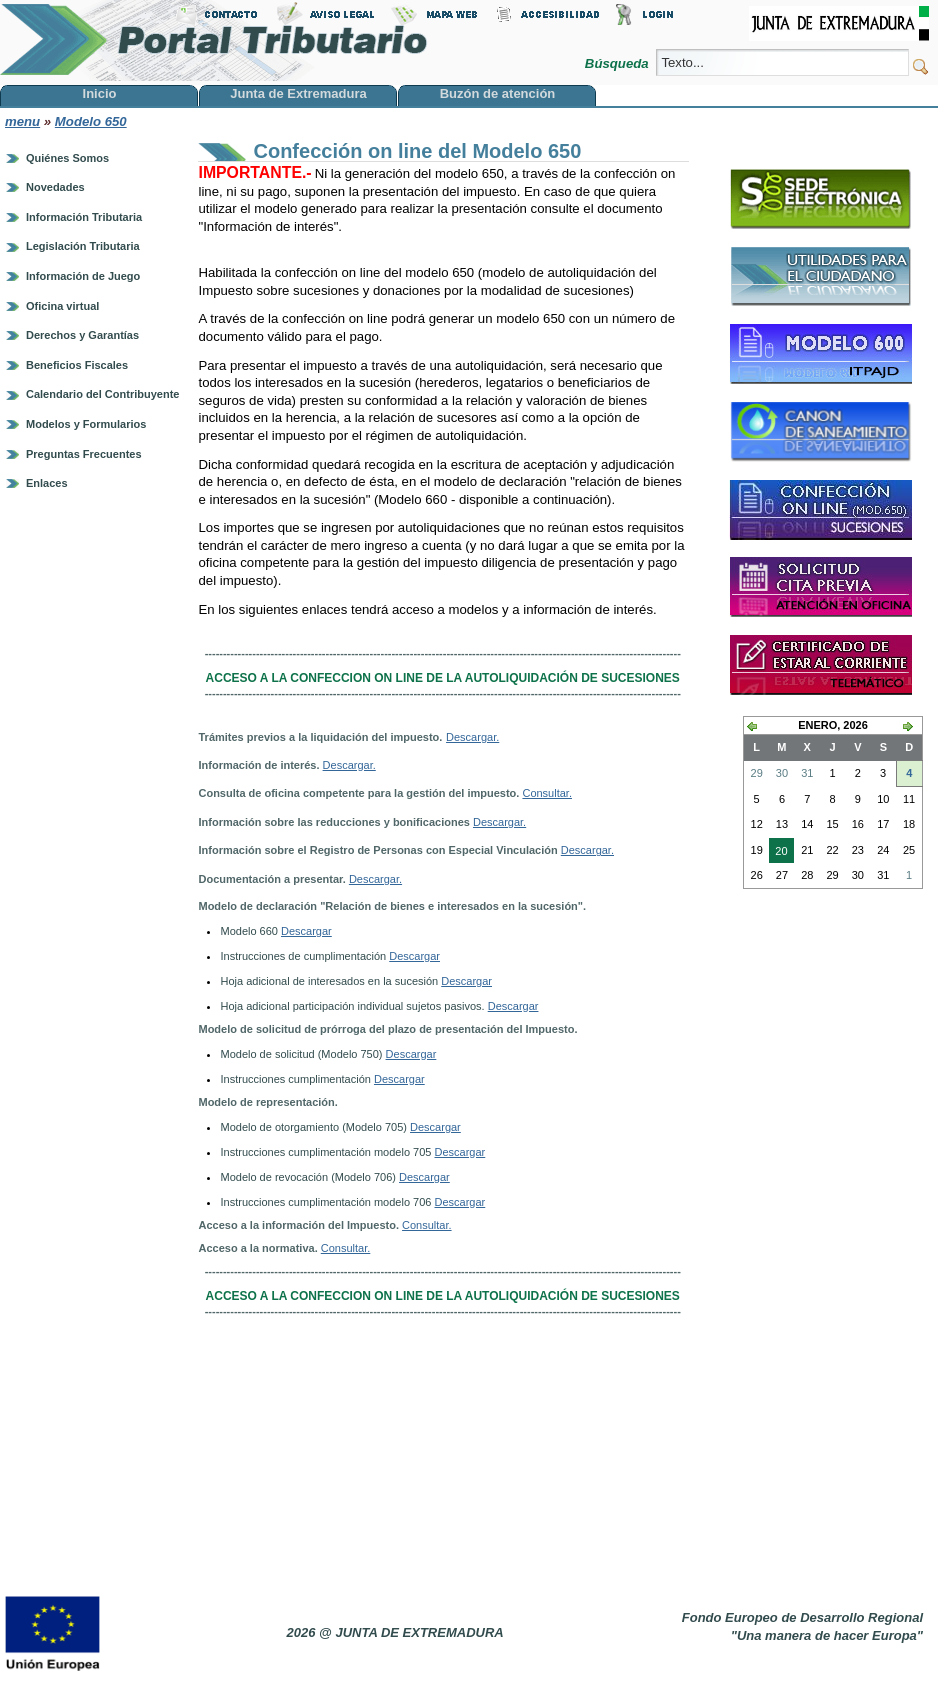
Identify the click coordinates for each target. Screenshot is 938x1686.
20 (778, 853)
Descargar (306, 931)
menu (22, 121)
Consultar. (547, 793)
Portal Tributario (214, 40)
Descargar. (472, 737)
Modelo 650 (91, 121)
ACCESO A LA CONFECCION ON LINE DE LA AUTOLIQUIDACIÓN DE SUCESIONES (443, 678)
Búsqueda (618, 63)
